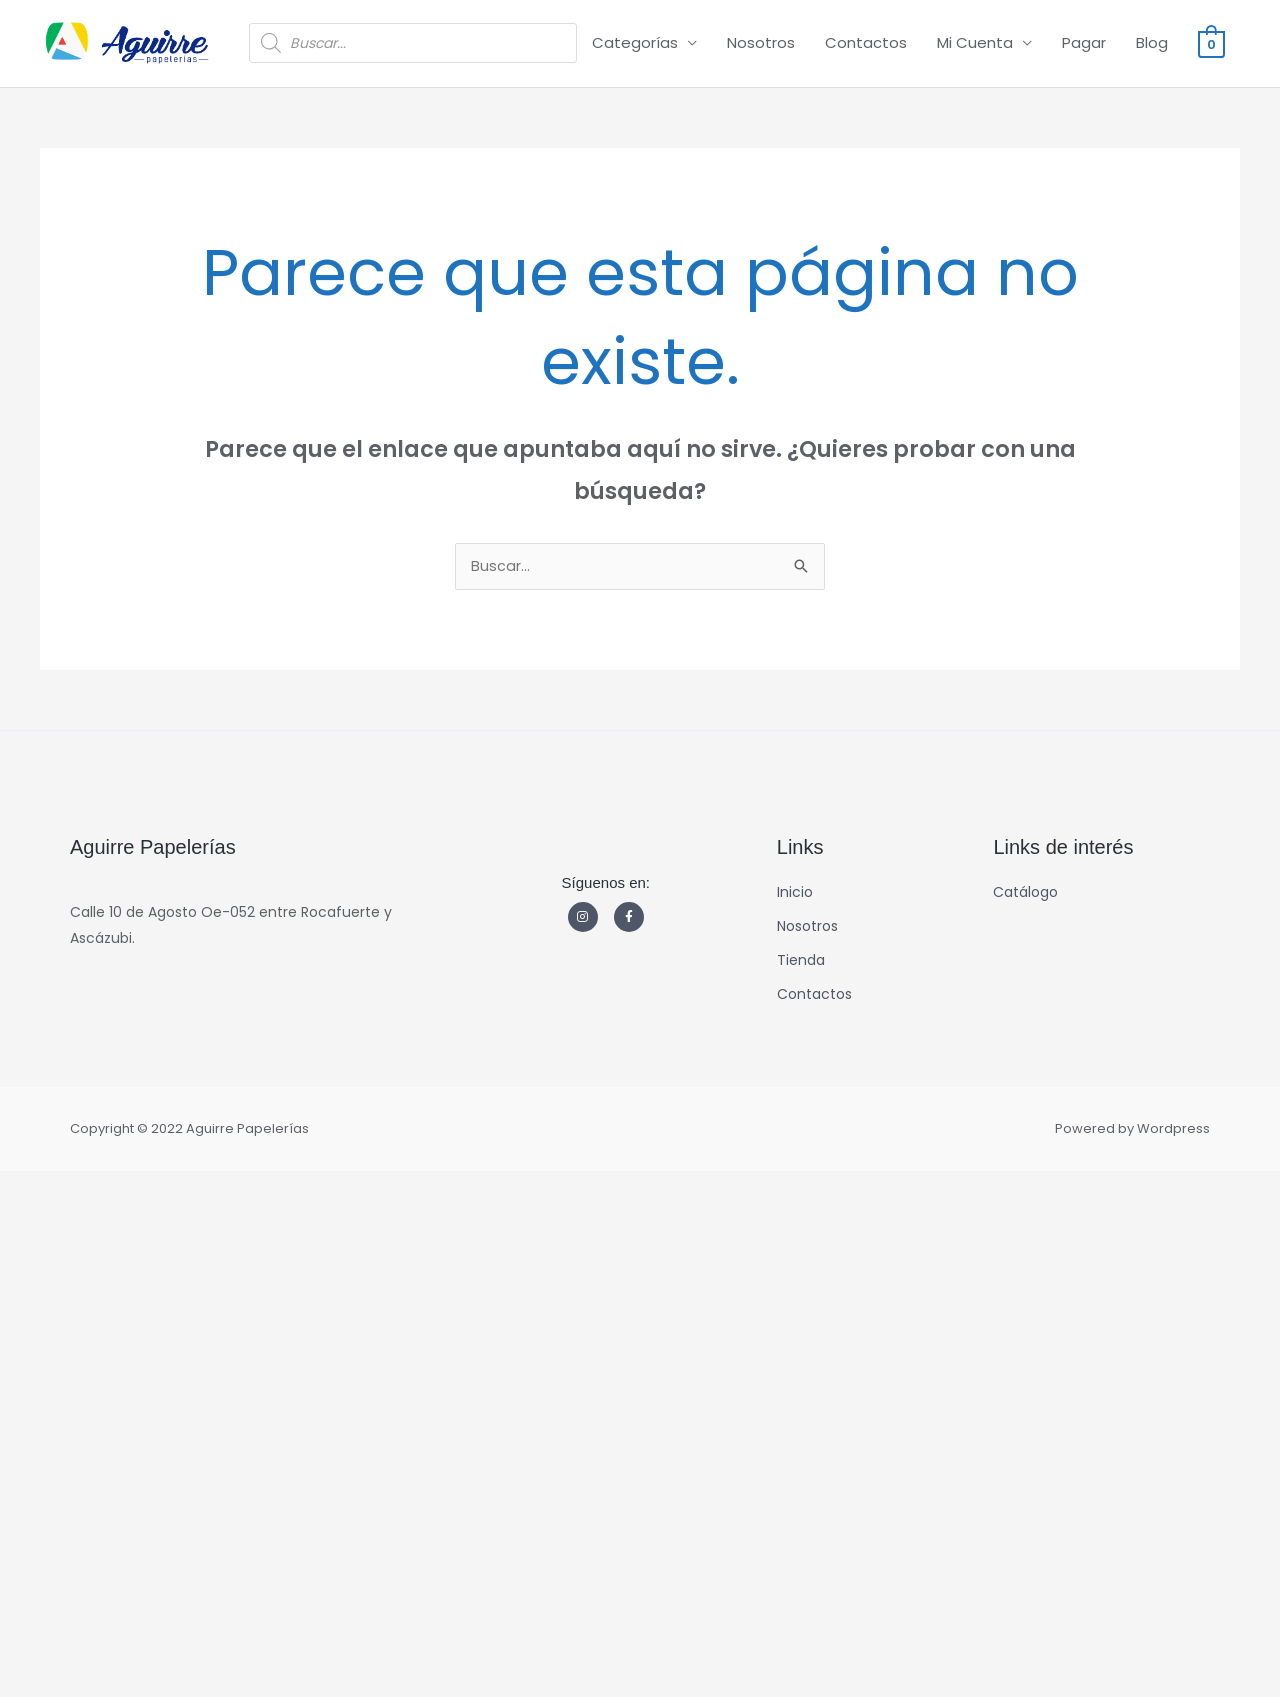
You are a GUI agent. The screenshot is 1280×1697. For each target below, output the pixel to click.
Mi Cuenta (975, 43)
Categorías (635, 43)
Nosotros (761, 43)
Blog (1152, 43)
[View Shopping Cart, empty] (1211, 43)
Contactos (866, 43)
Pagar (1084, 43)
